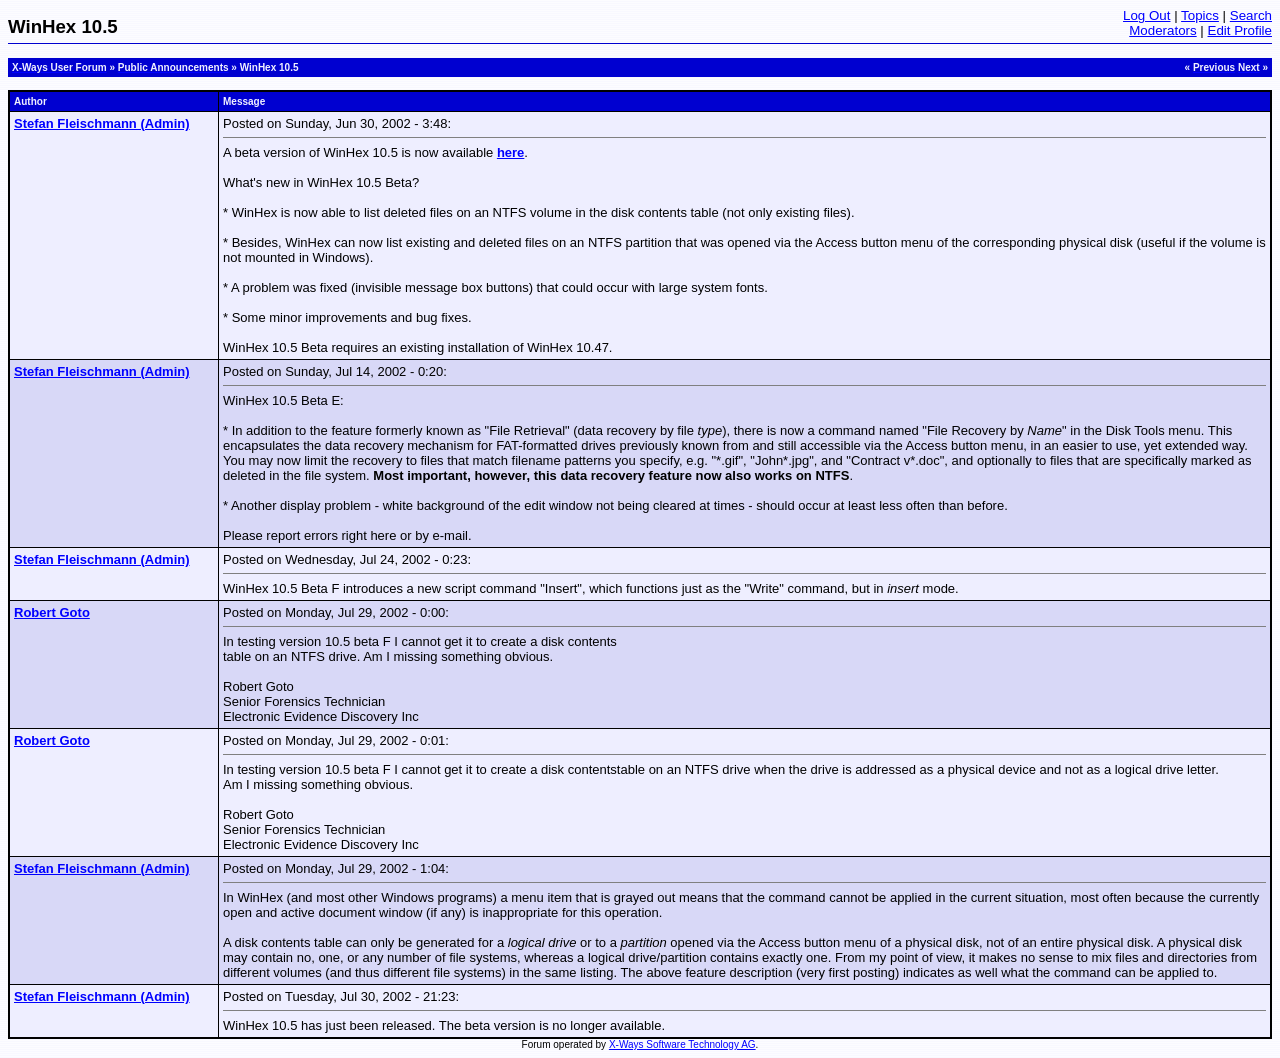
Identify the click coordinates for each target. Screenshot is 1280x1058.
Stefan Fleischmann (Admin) (102, 123)
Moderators (1162, 30)
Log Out (1146, 15)
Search (1251, 15)
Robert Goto (52, 612)
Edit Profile (1240, 30)
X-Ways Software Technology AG (682, 1044)
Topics (1200, 15)
